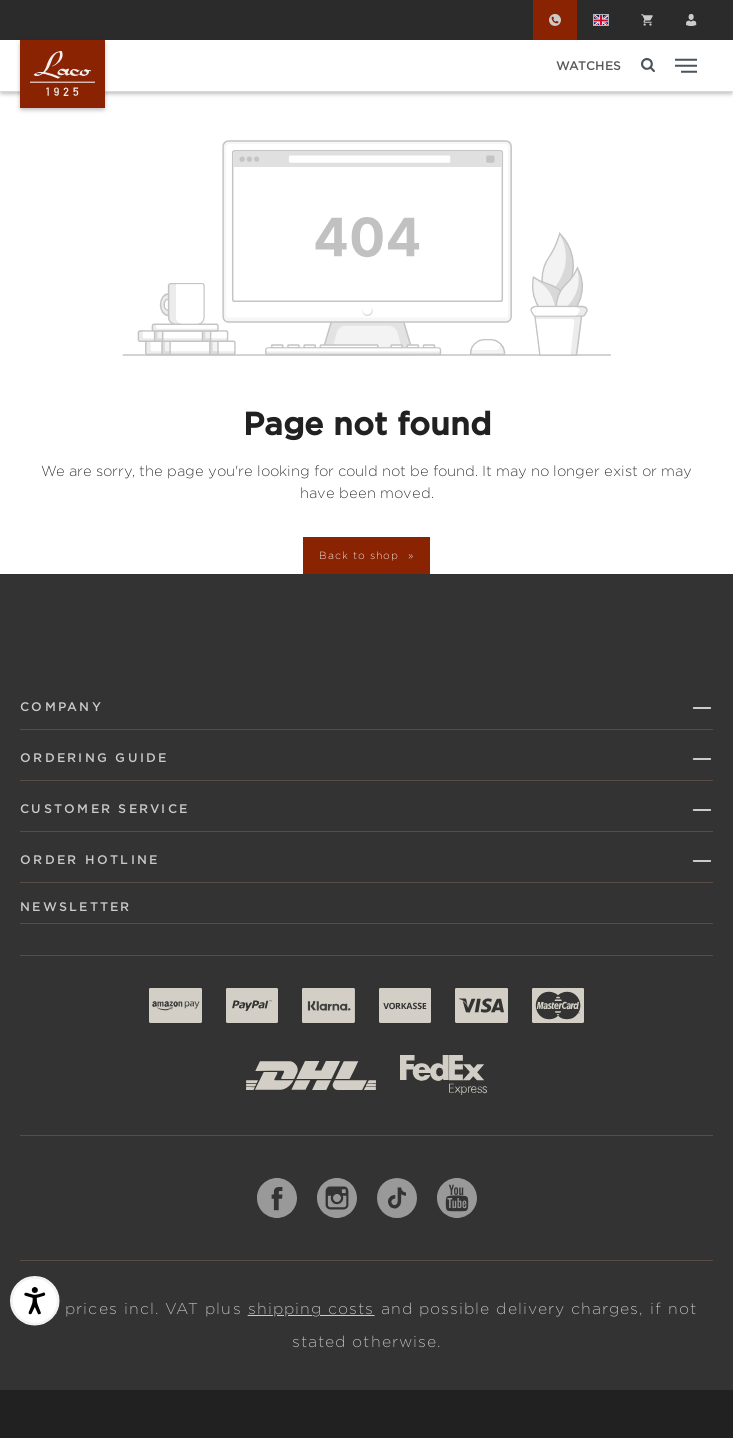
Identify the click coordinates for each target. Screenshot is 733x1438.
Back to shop (360, 555)
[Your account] (691, 20)
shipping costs (311, 1309)
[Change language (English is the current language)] (601, 20)
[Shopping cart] (647, 20)
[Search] (648, 65)
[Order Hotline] (555, 20)
